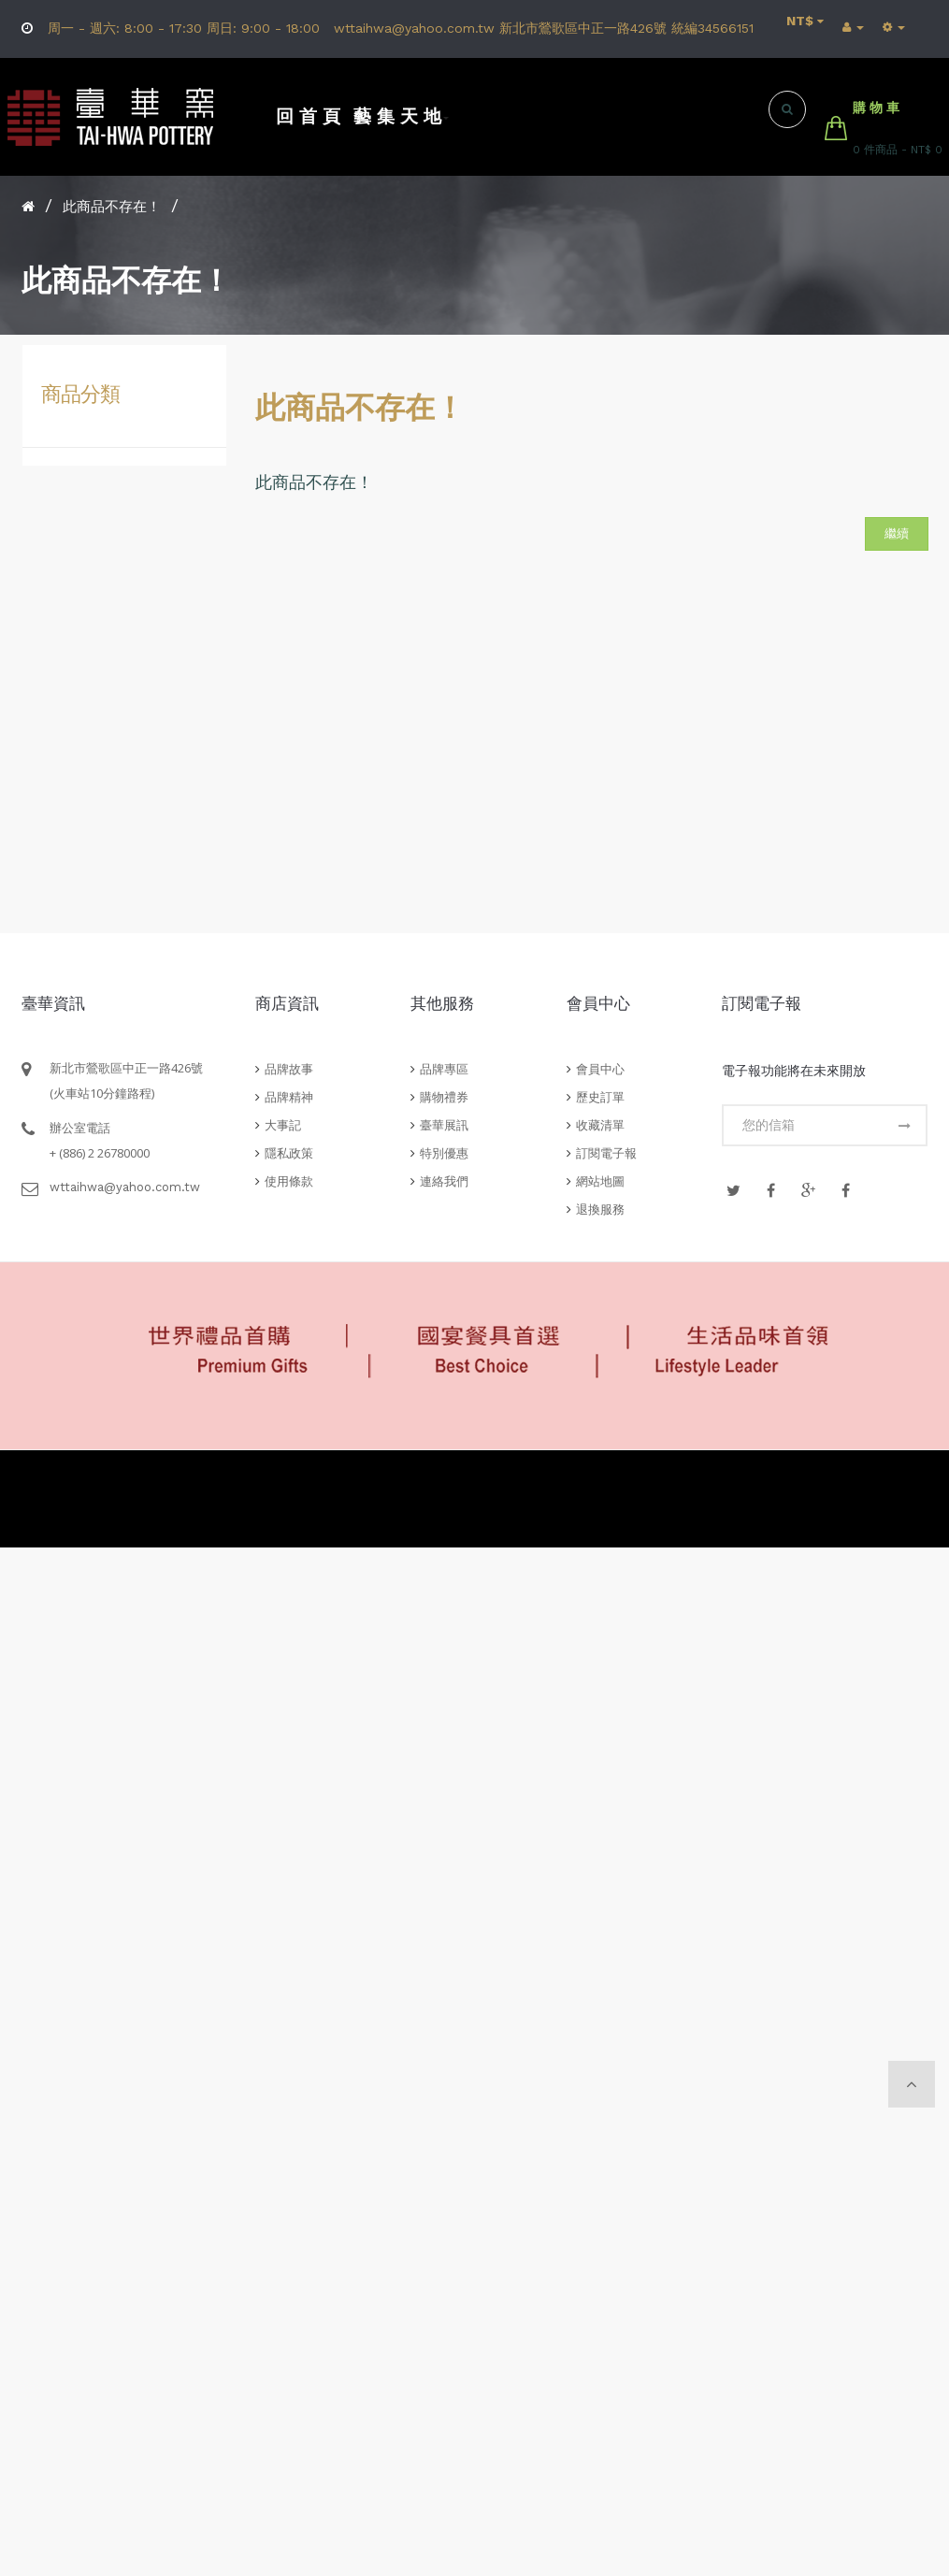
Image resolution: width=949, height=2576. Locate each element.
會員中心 (600, 1069)
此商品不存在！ (112, 206)
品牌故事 (289, 1069)
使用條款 (289, 1181)
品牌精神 (289, 1097)
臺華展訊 (444, 1125)
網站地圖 (600, 1181)
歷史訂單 (600, 1097)
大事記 (283, 1125)
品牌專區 (444, 1069)
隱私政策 (289, 1153)
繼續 (896, 533)
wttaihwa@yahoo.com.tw (125, 1187)
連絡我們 (444, 1181)
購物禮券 (444, 1097)
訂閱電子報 (606, 1153)
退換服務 (600, 1209)
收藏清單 (600, 1125)
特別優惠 (444, 1153)
